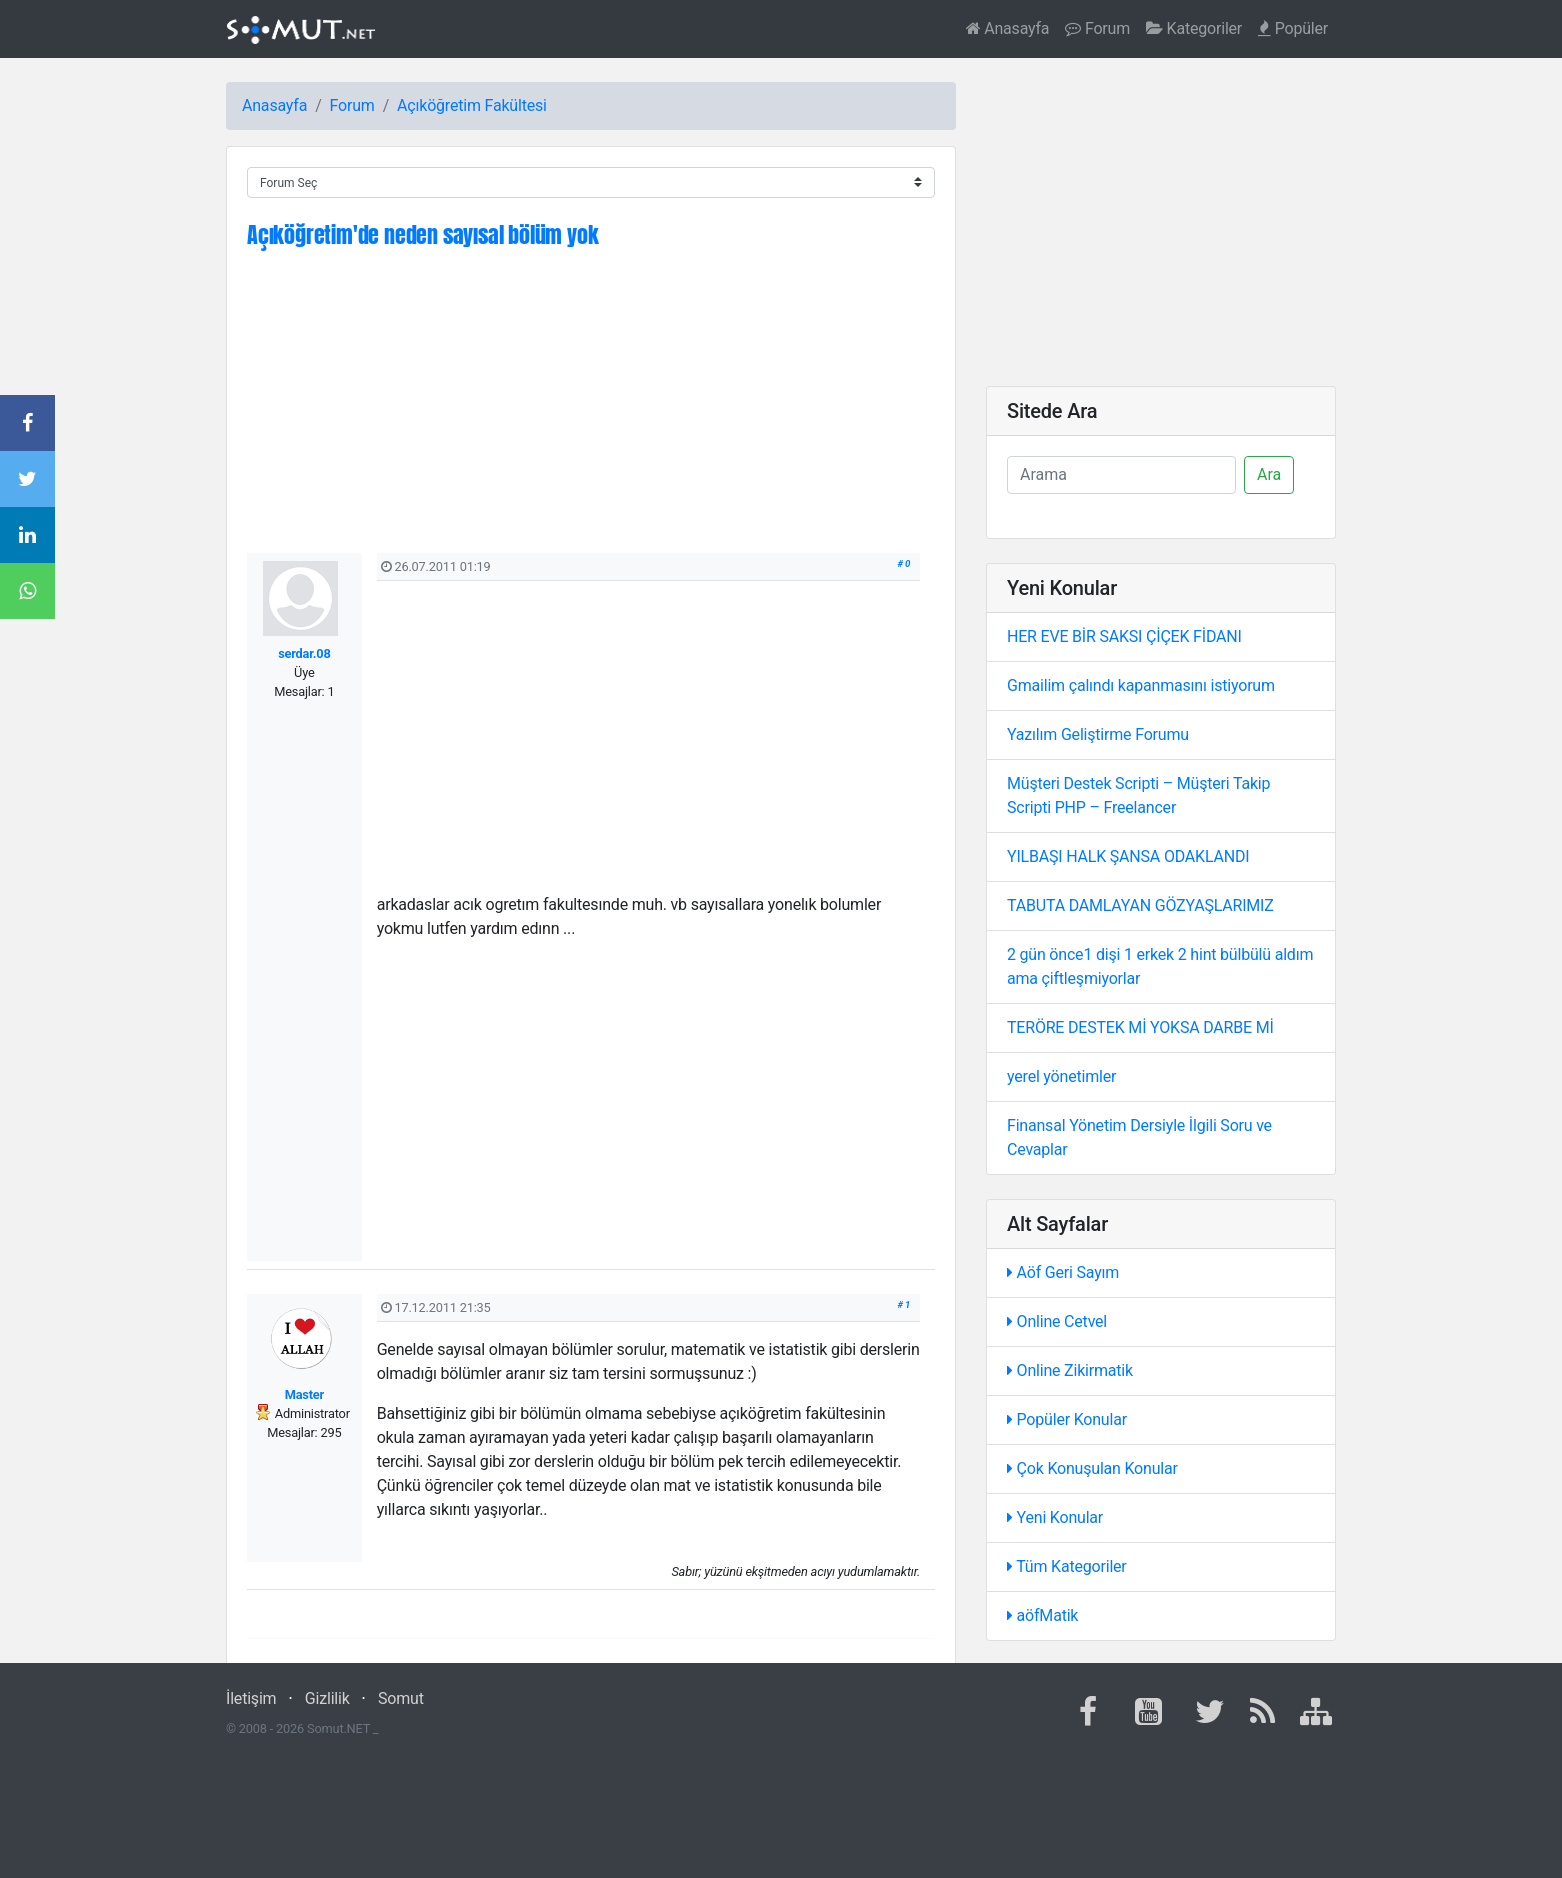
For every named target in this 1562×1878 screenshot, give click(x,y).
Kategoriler (1194, 28)
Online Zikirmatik (1070, 1370)
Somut (401, 1698)
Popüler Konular (1067, 1419)
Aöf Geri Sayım (1063, 1272)
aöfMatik (1042, 1615)
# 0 (904, 563)
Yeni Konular (1055, 1517)
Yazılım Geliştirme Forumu (1098, 734)
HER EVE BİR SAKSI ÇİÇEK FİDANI (1124, 636)
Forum (1097, 28)
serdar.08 (304, 653)
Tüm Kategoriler (1067, 1566)
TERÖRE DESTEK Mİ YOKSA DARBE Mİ (1140, 1027)
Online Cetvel (1057, 1321)
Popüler (1293, 28)
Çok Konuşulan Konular (1092, 1468)
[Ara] (1121, 475)
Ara (1269, 474)
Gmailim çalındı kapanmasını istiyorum (1141, 685)
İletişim (251, 1698)
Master (304, 1394)
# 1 (904, 1304)
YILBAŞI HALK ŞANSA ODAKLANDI (1128, 856)
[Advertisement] (591, 413)
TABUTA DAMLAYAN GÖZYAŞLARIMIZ (1140, 905)
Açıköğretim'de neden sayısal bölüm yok (422, 234)
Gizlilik (327, 1698)
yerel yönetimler (1061, 1076)
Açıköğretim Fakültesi (472, 105)
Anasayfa (1008, 28)
